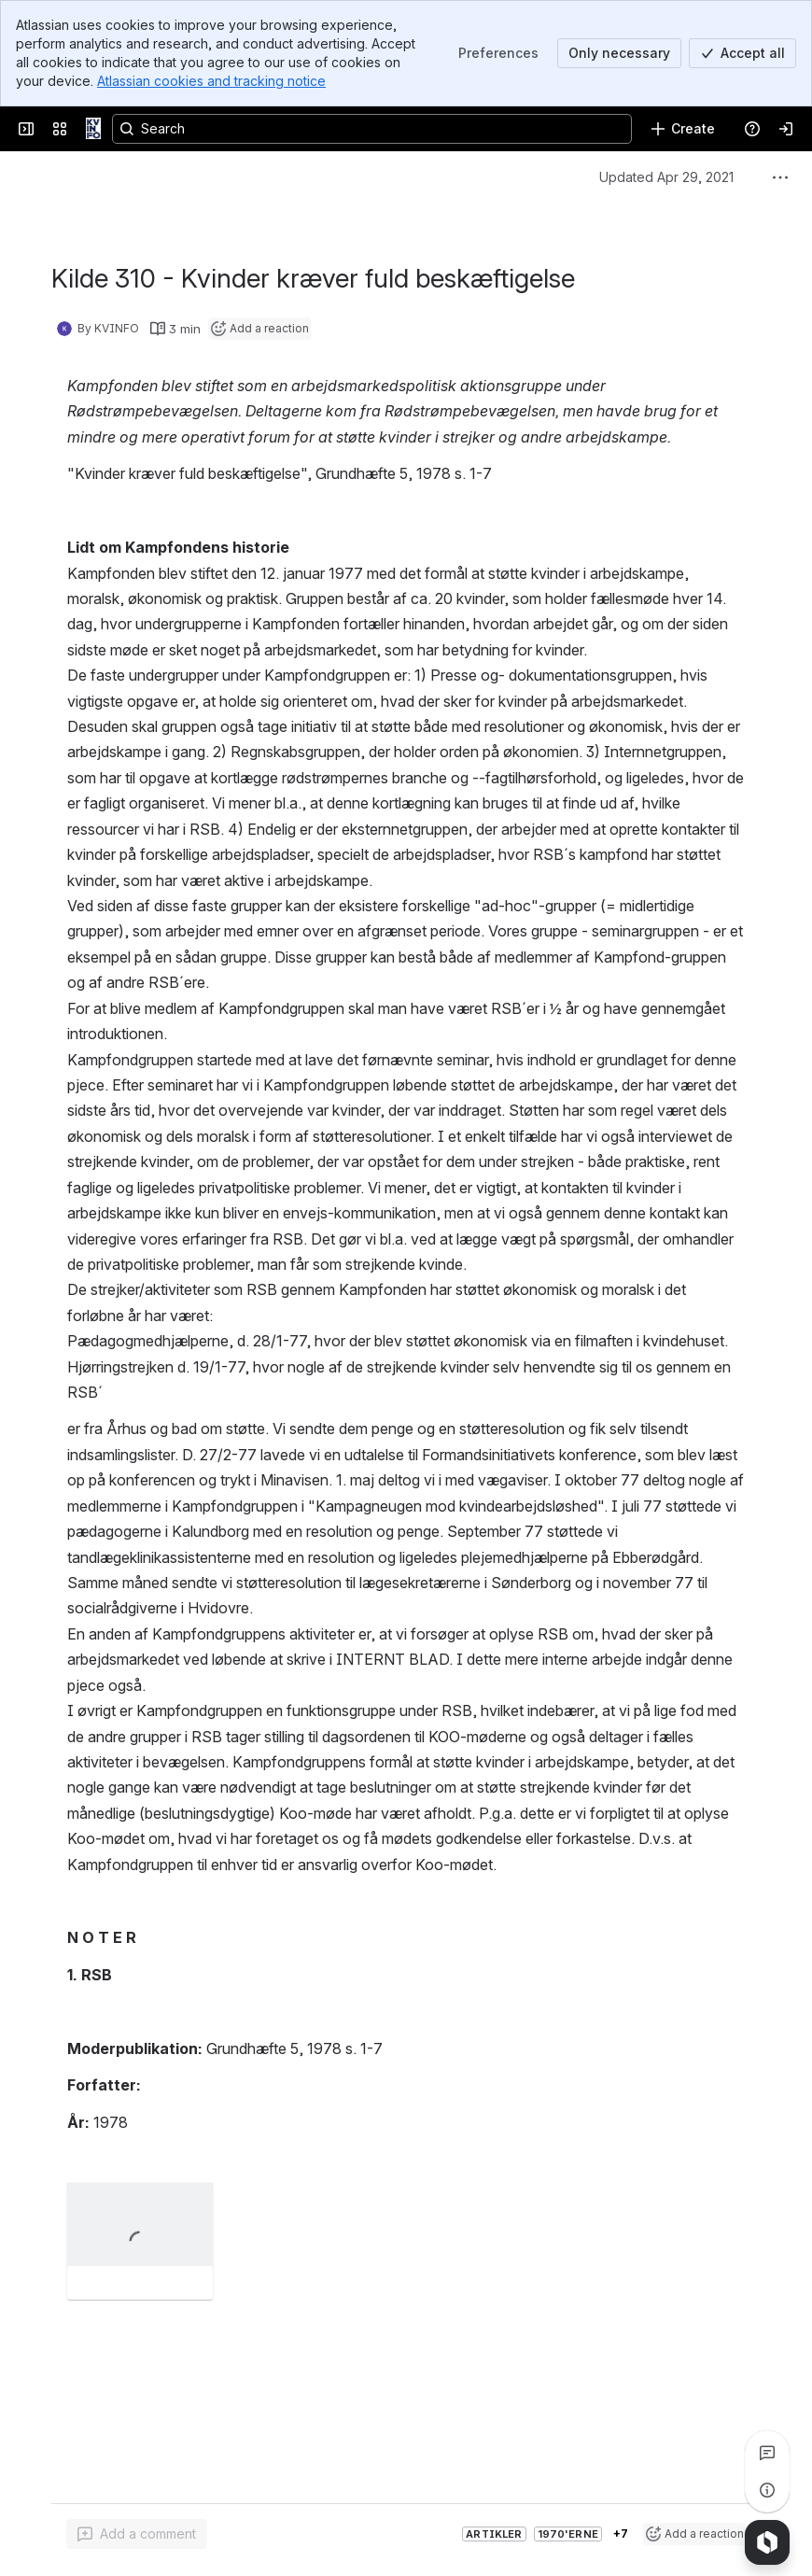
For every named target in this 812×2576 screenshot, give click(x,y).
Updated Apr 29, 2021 (666, 177)
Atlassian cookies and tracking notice (211, 81)
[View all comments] (767, 2453)
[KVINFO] (93, 129)
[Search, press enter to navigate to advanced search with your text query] (372, 129)
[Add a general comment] (136, 2534)
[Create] (682, 129)
